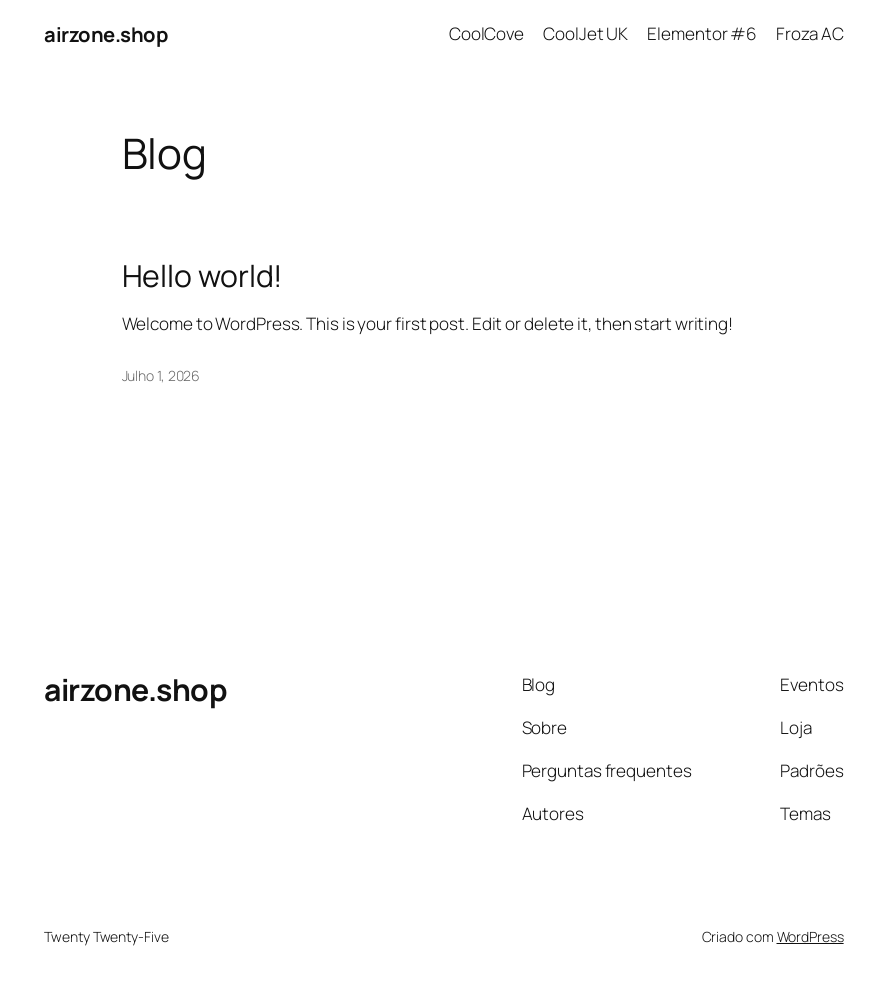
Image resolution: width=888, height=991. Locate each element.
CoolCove (486, 33)
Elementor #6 (702, 33)
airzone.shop (105, 34)
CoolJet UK (585, 33)
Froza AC (809, 33)
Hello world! (202, 276)
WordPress (810, 936)
